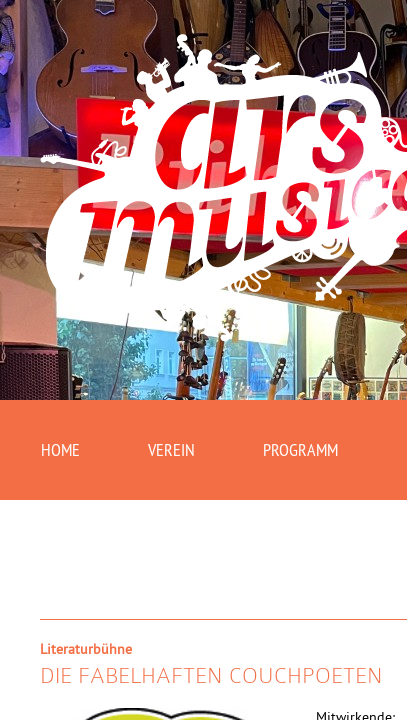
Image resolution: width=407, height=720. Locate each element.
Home (63, 452)
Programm (316, 452)
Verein (179, 452)
